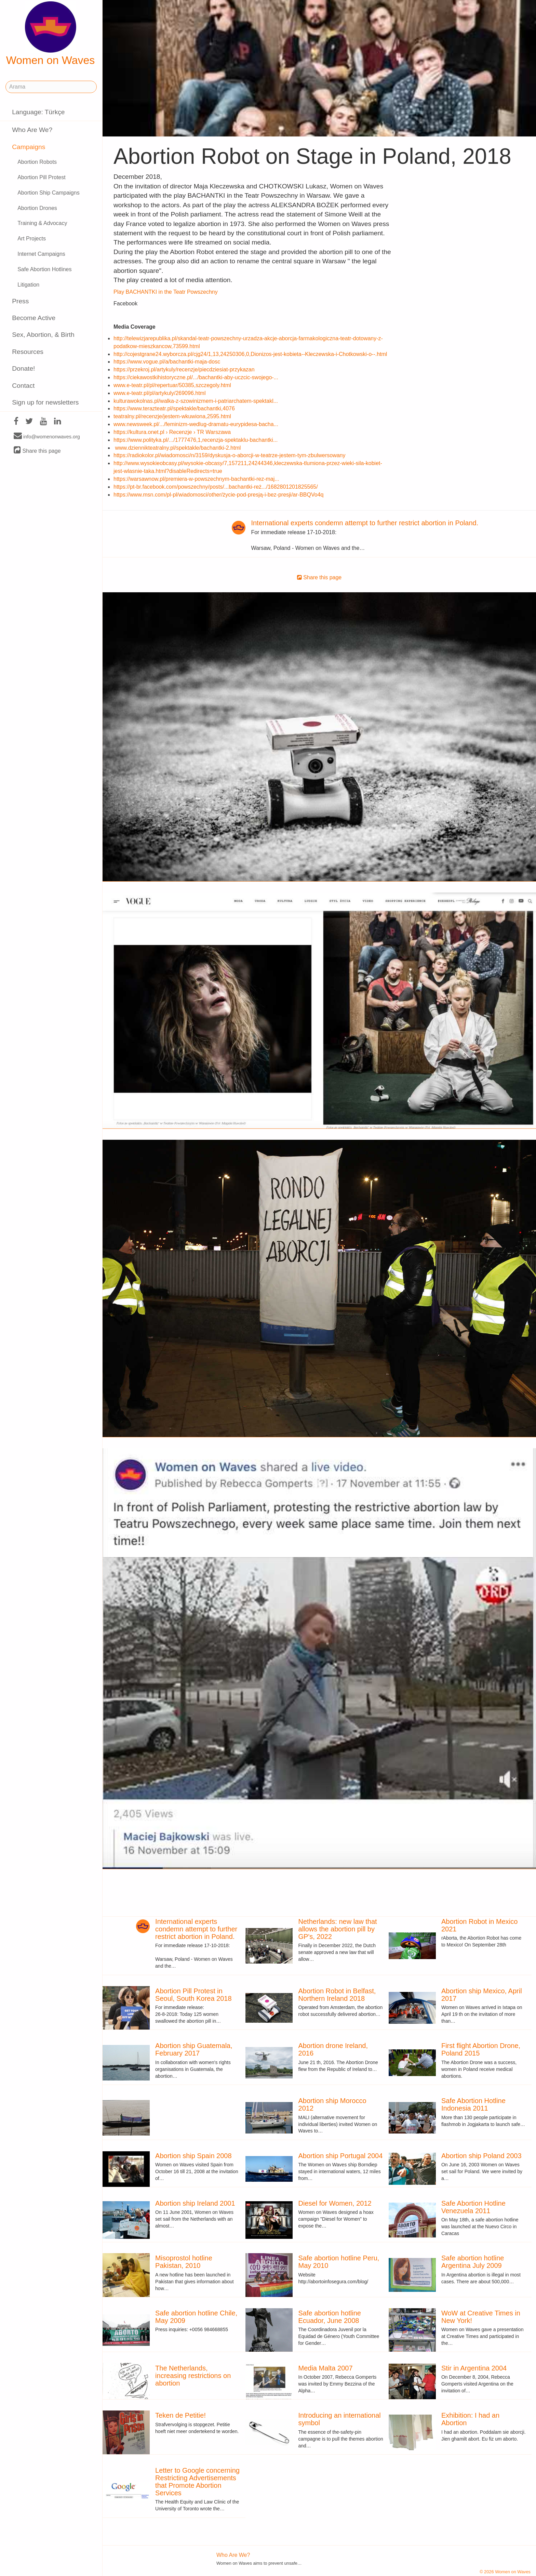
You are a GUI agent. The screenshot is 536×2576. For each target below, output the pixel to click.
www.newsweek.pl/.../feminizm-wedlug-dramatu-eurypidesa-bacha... (195, 424)
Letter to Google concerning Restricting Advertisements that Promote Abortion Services (197, 2482)
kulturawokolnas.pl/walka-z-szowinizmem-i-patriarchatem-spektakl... (195, 401)
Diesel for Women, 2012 (335, 2203)
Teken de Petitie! (180, 2415)
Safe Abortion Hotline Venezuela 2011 (473, 2207)
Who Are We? (32, 129)
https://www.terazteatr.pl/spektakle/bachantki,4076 (174, 408)
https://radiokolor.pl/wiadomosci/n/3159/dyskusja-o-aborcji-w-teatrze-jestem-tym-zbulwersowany (229, 455)
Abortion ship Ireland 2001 (195, 2203)
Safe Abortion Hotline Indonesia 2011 (473, 2104)
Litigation (28, 285)
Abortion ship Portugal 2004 (340, 2155)
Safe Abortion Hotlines (44, 269)
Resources (27, 351)
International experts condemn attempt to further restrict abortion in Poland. (364, 523)
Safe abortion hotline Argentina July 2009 (472, 2261)
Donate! (23, 368)
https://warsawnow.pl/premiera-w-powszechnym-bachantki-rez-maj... (196, 479)
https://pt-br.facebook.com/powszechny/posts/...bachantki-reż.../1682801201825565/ (215, 487)
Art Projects (31, 238)
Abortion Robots (37, 162)
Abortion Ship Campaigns (48, 193)
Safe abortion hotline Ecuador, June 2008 (329, 2316)
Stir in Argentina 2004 (474, 2368)
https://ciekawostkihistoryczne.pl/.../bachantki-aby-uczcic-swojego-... (195, 377)
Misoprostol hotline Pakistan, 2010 (183, 2261)
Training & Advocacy (42, 223)
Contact (23, 385)
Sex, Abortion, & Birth (43, 334)
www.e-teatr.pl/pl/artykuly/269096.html (159, 393)
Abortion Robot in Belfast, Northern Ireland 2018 (337, 1994)
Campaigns (28, 146)
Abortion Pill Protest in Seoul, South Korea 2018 (193, 1994)
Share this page (37, 450)
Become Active (33, 317)
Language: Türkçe (38, 112)
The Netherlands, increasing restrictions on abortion (193, 2375)
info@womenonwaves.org (47, 436)
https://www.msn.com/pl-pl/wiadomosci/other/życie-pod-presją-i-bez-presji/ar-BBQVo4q (218, 495)
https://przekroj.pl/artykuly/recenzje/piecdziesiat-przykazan (184, 369)
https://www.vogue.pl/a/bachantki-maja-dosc (166, 362)
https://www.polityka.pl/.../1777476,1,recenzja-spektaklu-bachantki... (195, 440)
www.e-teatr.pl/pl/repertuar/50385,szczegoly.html (172, 385)
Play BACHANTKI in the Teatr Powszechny (165, 292)
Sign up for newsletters (45, 402)
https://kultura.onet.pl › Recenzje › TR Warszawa (172, 432)
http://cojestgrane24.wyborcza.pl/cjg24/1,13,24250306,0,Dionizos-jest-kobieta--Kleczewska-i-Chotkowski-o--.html (250, 354)
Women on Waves (50, 33)
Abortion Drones (37, 208)
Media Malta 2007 (325, 2368)
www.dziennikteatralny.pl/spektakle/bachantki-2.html (178, 448)
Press (20, 301)
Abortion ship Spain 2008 (193, 2155)
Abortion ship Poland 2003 (481, 2155)
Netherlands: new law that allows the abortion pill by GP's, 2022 (337, 1929)
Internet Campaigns (41, 254)
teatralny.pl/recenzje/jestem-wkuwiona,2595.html (172, 416)
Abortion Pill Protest (41, 177)
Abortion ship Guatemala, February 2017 (193, 2049)
